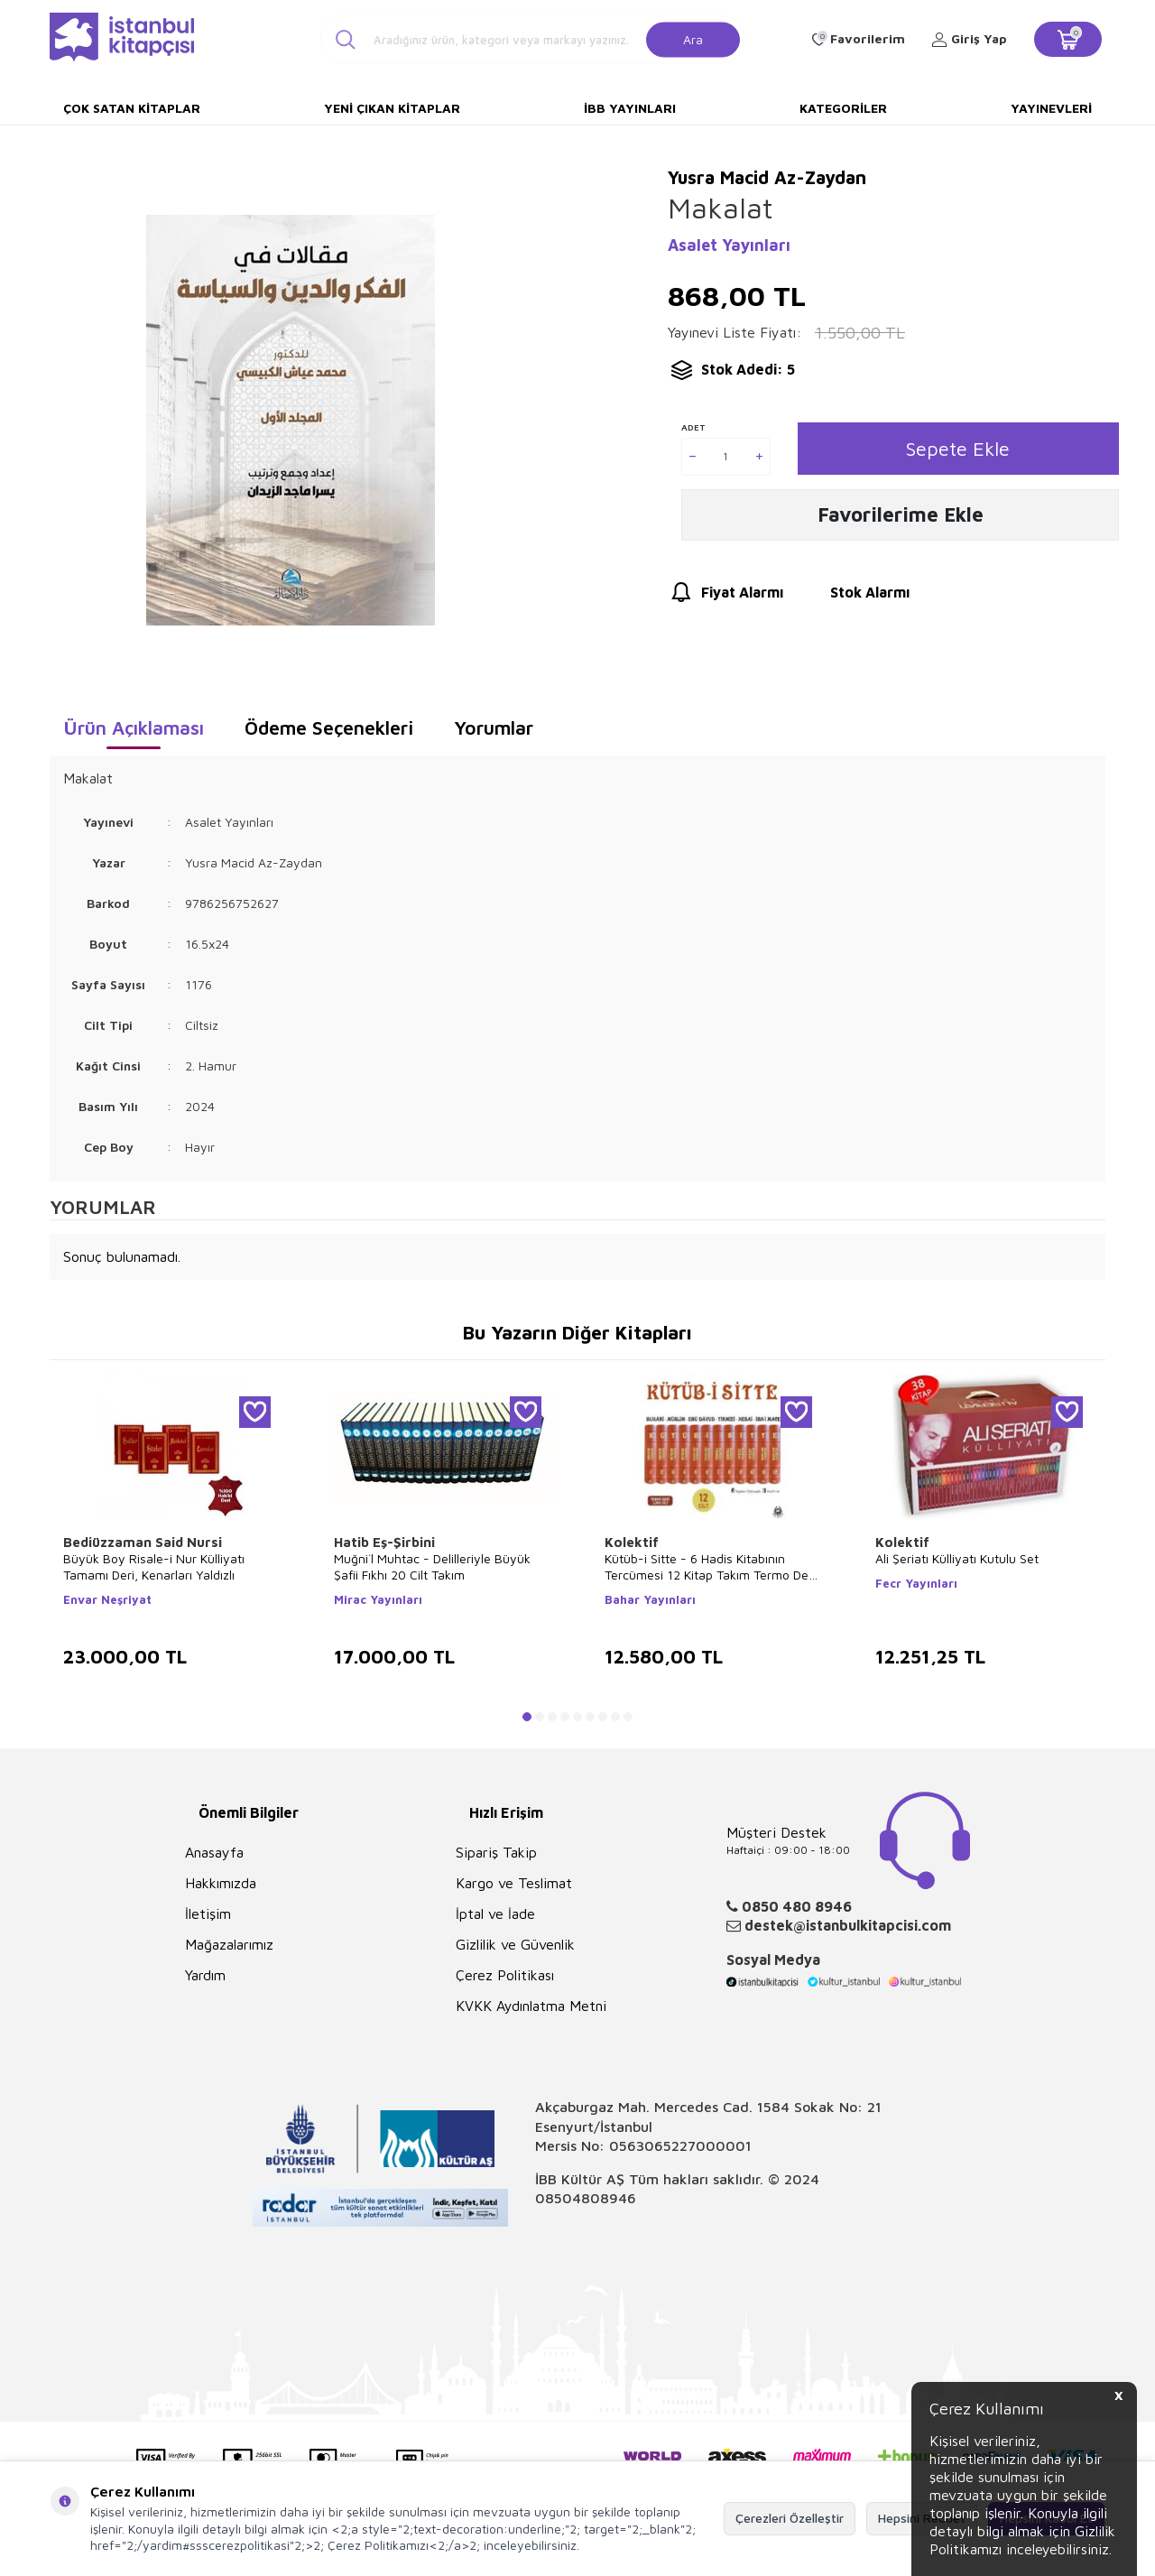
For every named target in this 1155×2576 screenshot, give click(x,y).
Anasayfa (214, 1852)
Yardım (205, 1975)
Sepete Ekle (957, 448)
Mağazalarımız (229, 1944)
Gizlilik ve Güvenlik (515, 1944)
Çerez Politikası (505, 1975)
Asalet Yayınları (729, 245)
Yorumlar (493, 727)
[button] (526, 1716)
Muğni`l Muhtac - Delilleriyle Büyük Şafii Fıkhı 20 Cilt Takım (432, 1566)
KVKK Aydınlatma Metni (531, 2005)
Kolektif (632, 1542)
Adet (693, 427)
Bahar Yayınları (650, 1599)
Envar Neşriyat (107, 1599)
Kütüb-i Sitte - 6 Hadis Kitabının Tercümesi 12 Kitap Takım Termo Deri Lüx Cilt (710, 1567)
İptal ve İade (495, 1913)
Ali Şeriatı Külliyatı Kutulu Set (957, 1558)
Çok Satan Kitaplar (131, 108)
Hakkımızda (220, 1883)
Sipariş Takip (496, 1852)
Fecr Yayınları (916, 1583)
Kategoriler (843, 108)
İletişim (208, 1913)
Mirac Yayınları (378, 1599)
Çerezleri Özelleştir (789, 2517)
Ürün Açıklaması (133, 727)
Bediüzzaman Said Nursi (142, 1542)
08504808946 (585, 2198)
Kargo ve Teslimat (514, 1883)
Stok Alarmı (853, 595)
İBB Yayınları (630, 108)
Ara (693, 38)
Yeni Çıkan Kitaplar (392, 108)
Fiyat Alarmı (725, 595)
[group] (290, 420)
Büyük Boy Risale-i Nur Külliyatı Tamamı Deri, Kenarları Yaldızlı (154, 1566)
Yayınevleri (1051, 108)
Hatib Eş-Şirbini (384, 1542)
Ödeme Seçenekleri (329, 727)
